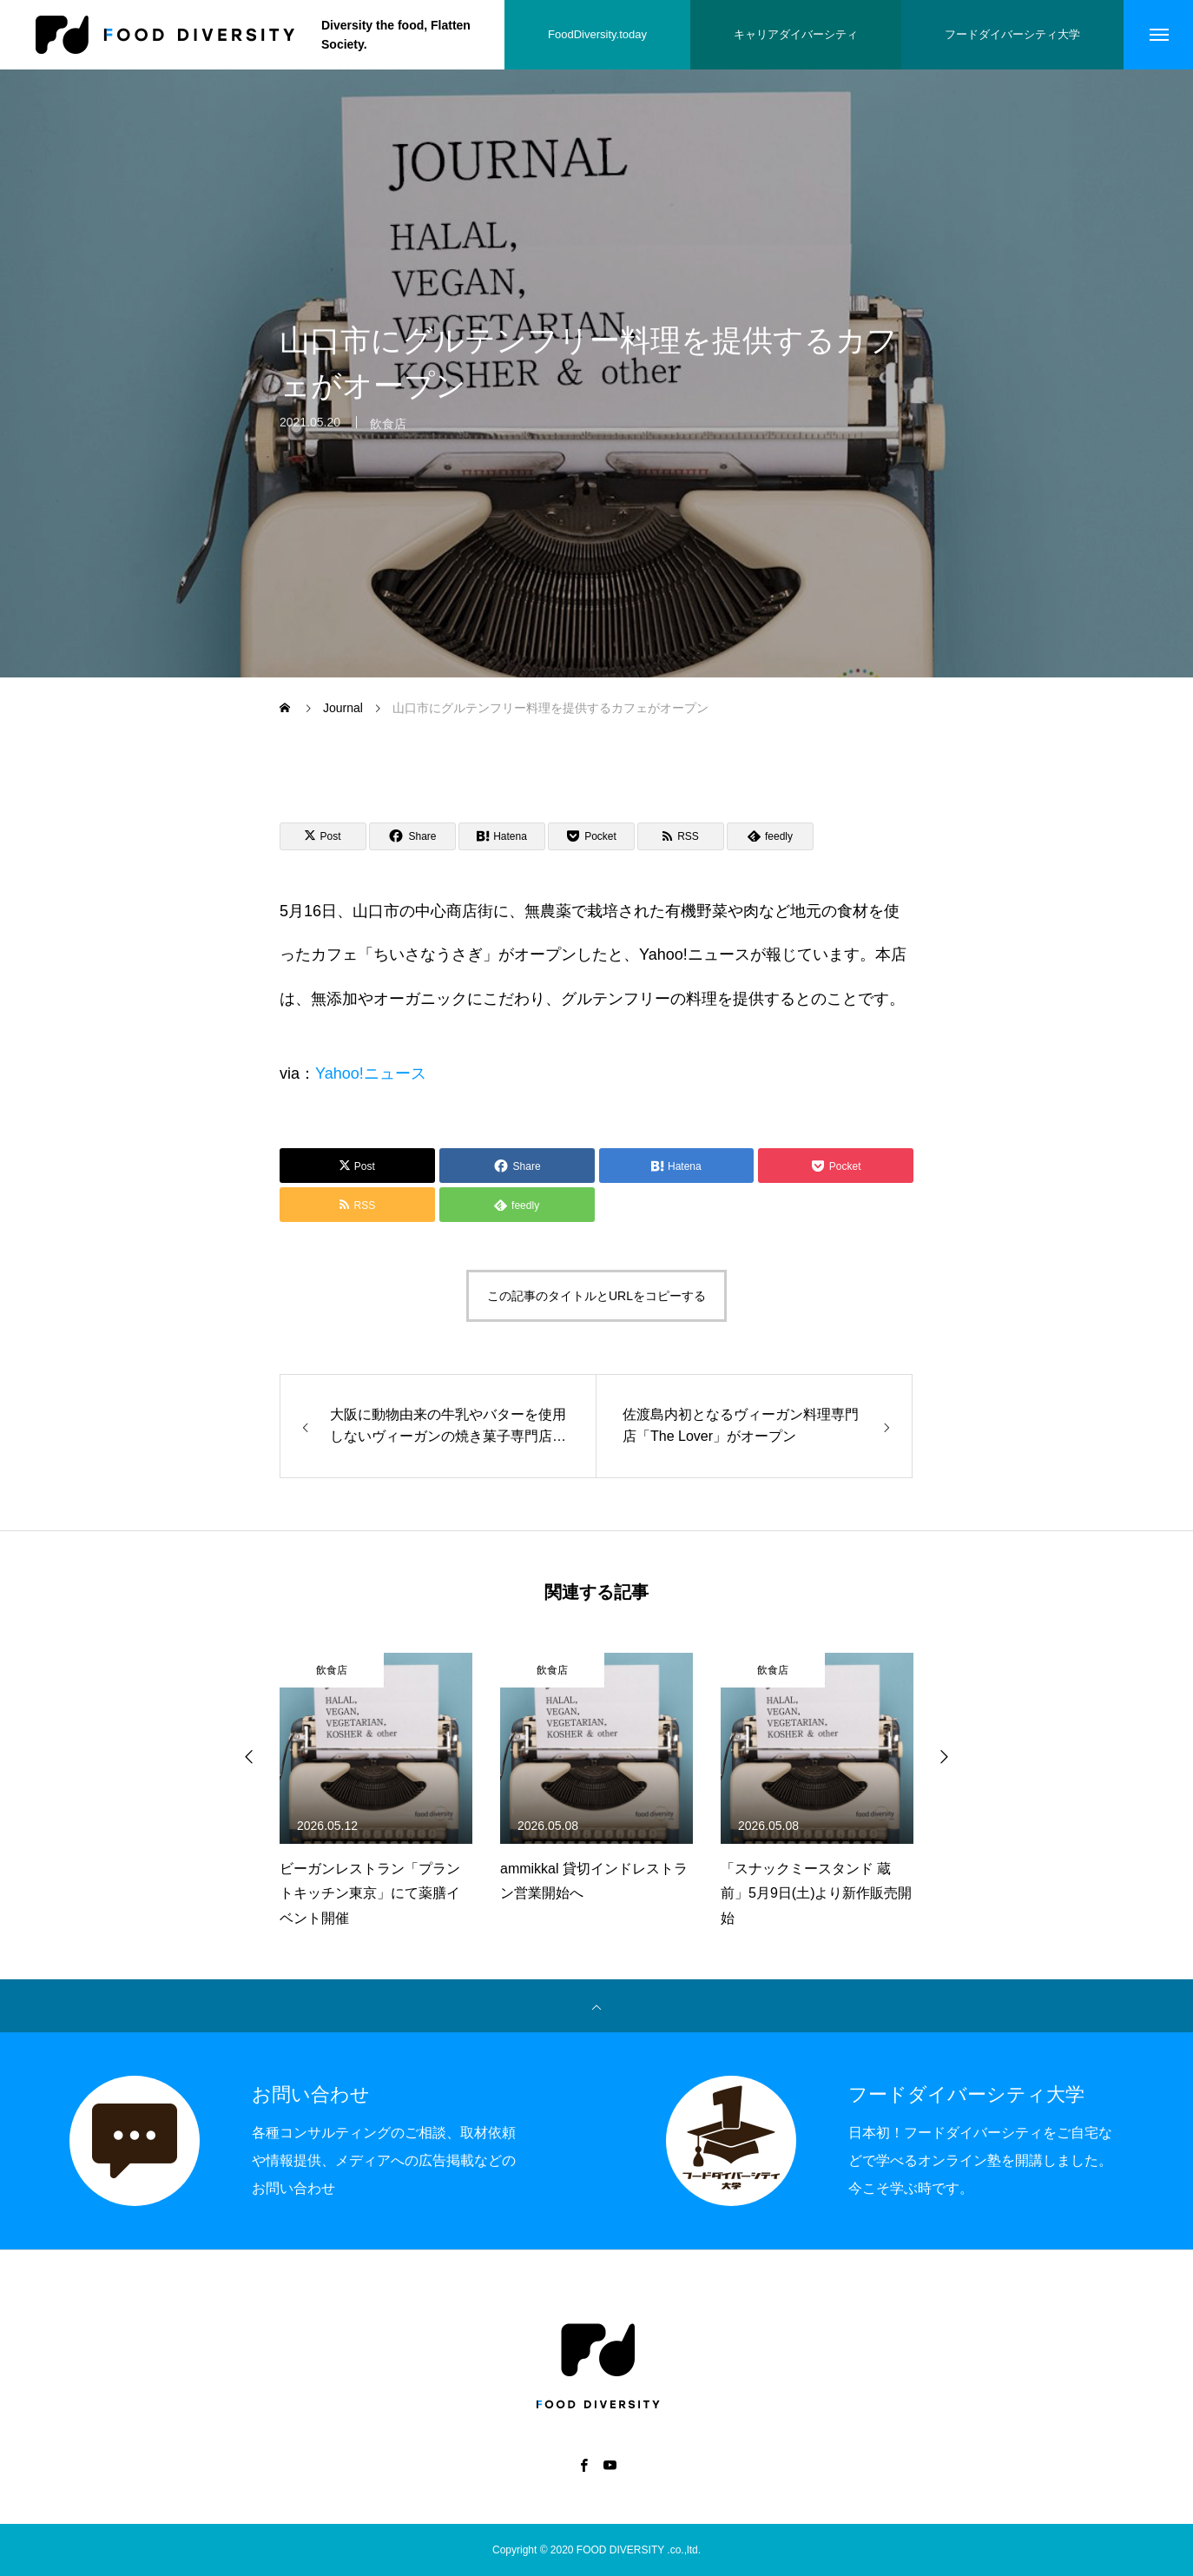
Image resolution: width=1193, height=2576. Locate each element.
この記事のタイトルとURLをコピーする (596, 1296)
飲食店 (388, 433)
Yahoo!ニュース (370, 1073)
